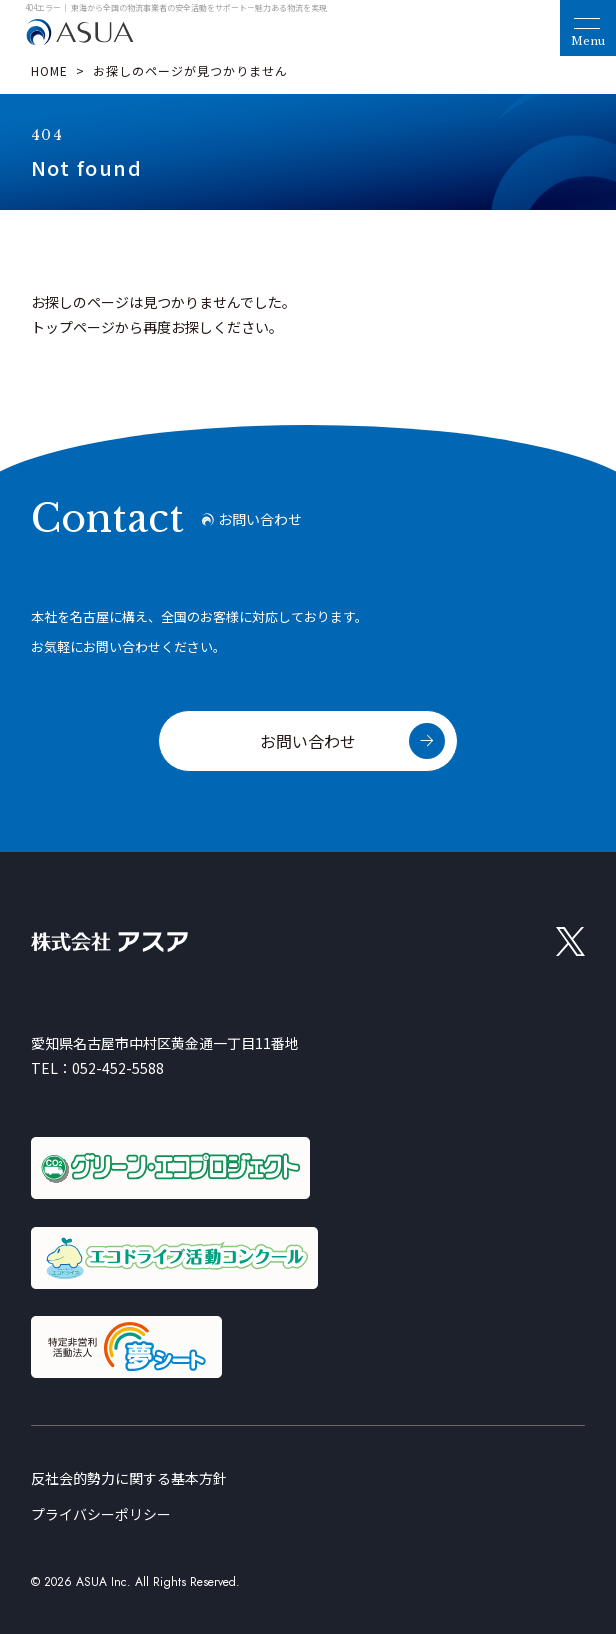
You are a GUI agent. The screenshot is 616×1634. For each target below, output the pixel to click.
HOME (49, 70)
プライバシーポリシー (101, 1514)
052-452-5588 (118, 1068)
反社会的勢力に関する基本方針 (129, 1478)
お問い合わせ (308, 741)
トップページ (73, 327)
